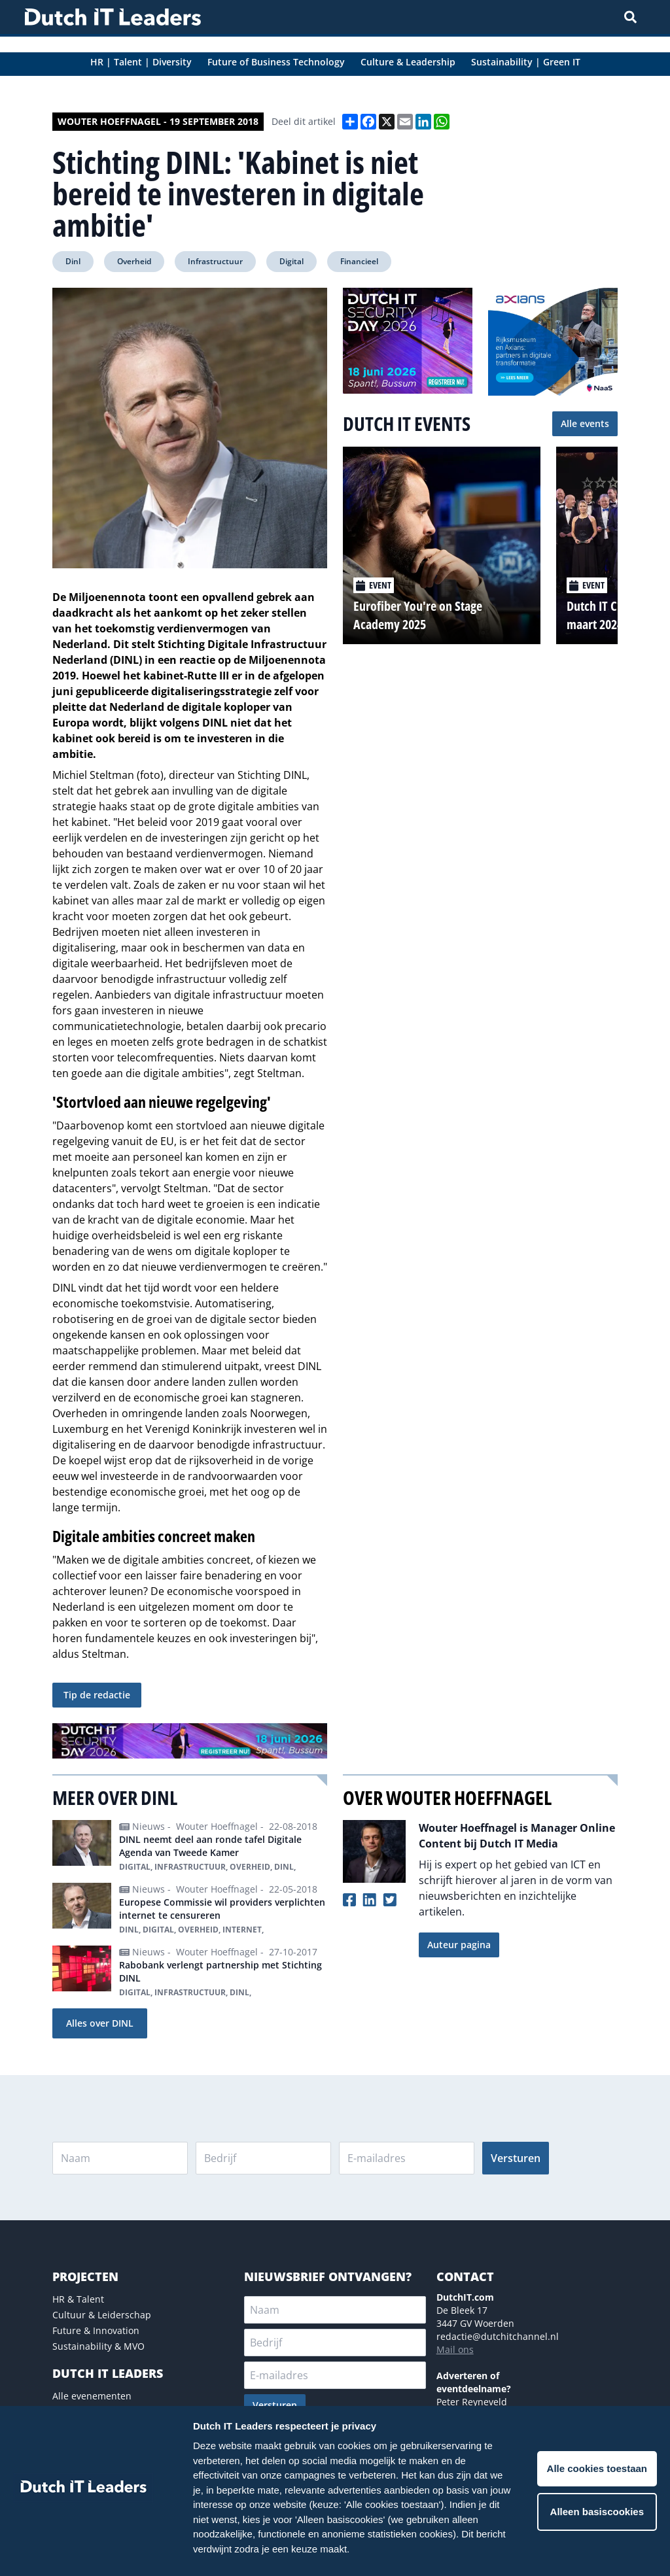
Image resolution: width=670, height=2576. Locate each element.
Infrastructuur (215, 261)
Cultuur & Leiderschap (101, 2315)
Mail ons (455, 2349)
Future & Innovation (95, 2330)
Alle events (585, 423)
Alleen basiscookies (597, 2511)
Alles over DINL (99, 2023)
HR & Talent (78, 2299)
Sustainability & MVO (98, 2346)
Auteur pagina (459, 1944)
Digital (291, 261)
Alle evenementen (92, 2396)
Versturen (515, 2158)
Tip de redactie (96, 1695)
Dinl (72, 261)
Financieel (359, 261)
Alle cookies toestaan (597, 2468)
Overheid (134, 261)
